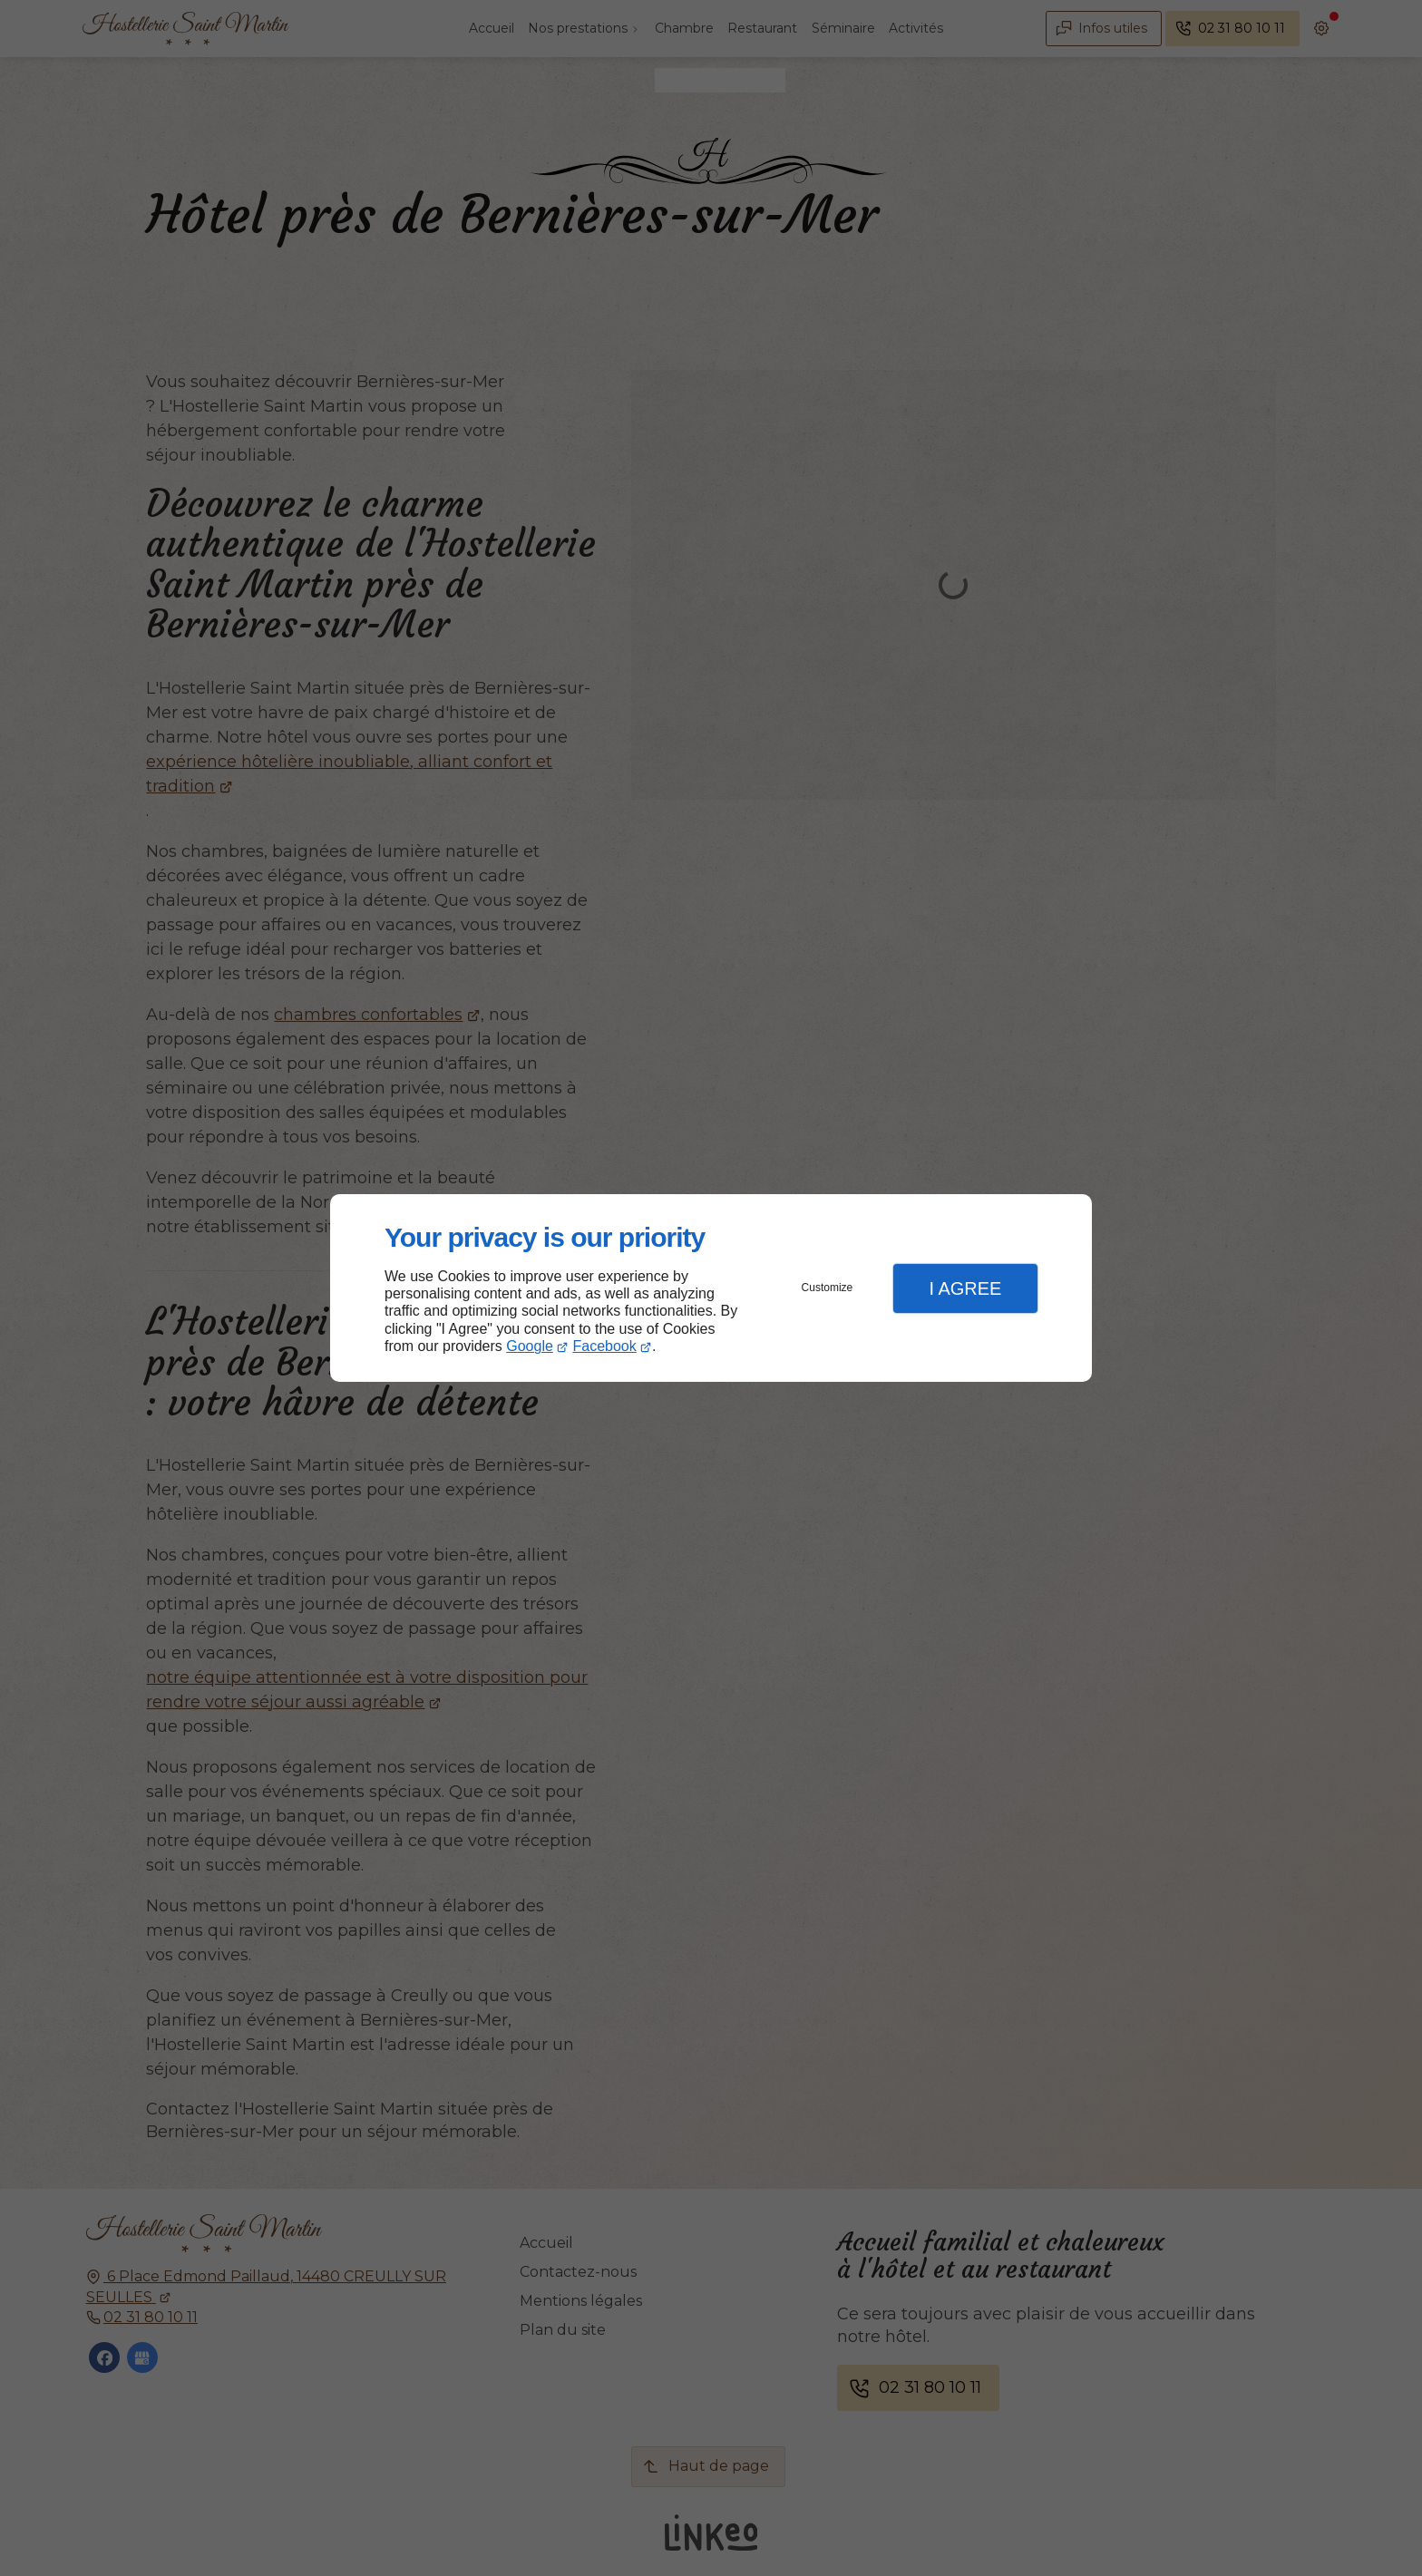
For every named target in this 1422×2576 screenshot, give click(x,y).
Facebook (605, 1346)
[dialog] (711, 1288)
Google (529, 1346)
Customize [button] (827, 1287)
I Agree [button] (965, 1288)
